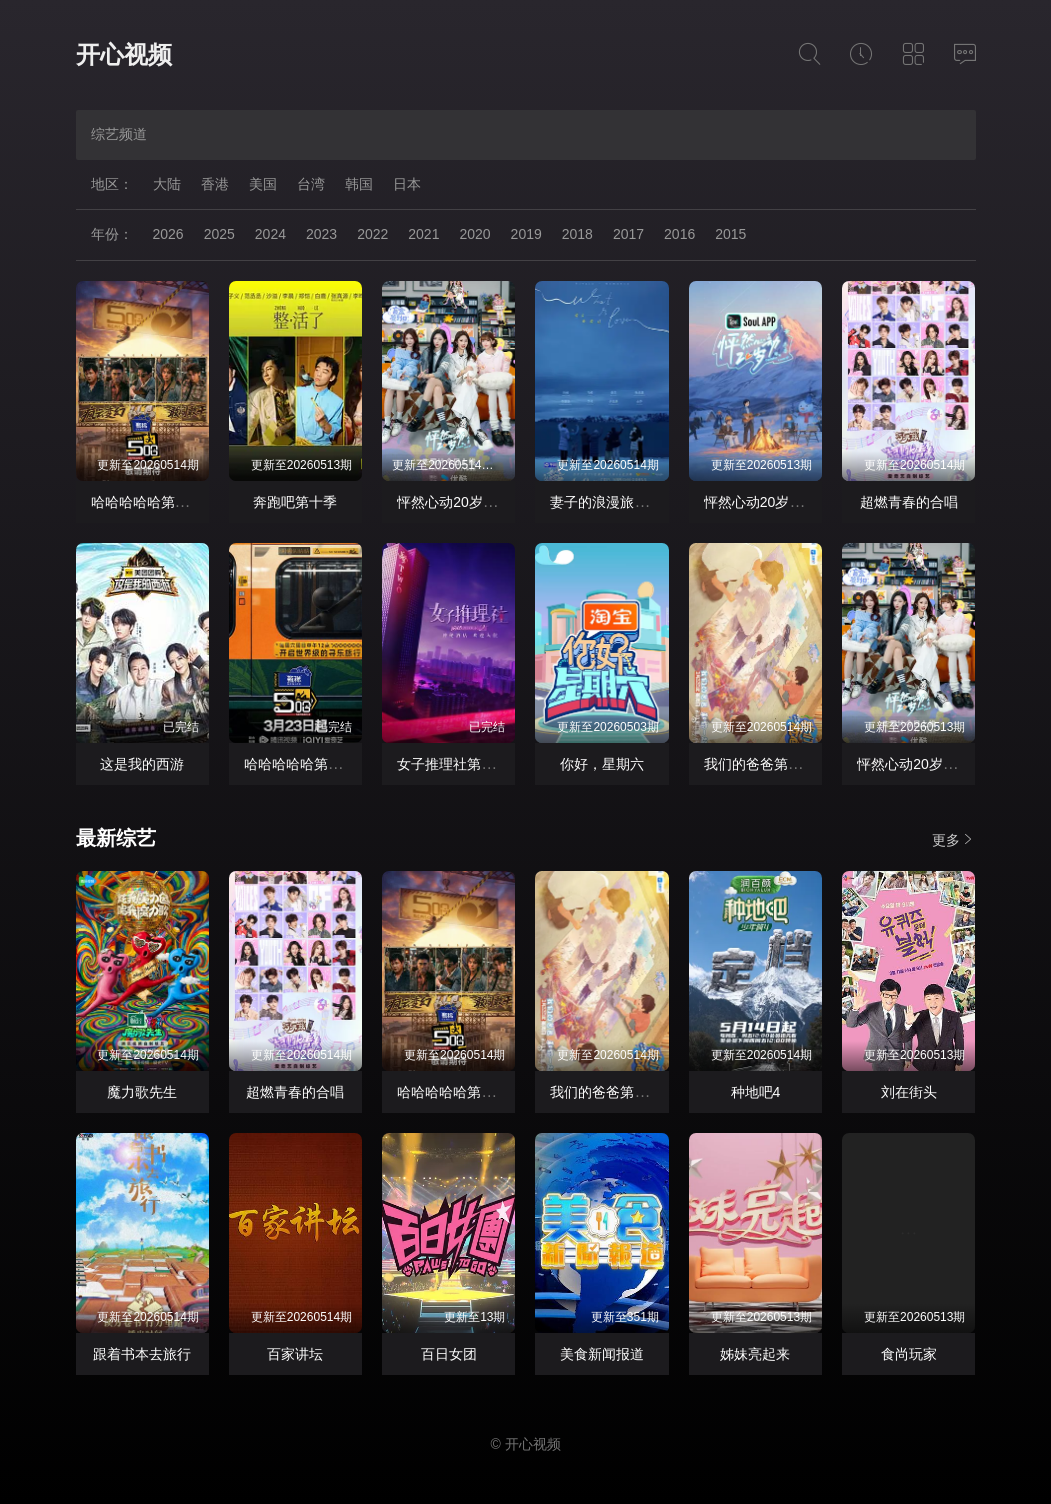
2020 (474, 234)
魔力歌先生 (142, 1092)
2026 (168, 234)
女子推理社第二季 (453, 764)
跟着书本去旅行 (142, 1354)
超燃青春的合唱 (909, 502)
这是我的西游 (142, 764)
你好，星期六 (602, 764)
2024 (270, 234)
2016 (679, 234)
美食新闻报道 (602, 1354)
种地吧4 (756, 1092)
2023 (321, 234)
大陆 (167, 184)
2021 (423, 234)
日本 (407, 184)
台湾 (311, 184)
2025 (219, 234)
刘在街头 (909, 1092)
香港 (215, 184)
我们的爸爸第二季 (760, 764)
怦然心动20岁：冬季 (461, 502)
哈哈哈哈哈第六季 (147, 502)
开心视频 (124, 54)
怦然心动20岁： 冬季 (769, 502)
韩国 (359, 184)
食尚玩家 (909, 1354)
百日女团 (449, 1354)
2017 (628, 234)
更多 (954, 839)
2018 (577, 234)
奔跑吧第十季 (295, 502)
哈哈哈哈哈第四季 (300, 764)
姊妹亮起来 (755, 1354)
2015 (730, 234)
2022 (372, 234)
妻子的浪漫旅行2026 (614, 502)
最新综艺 (116, 838)
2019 (526, 234)
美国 (263, 184)
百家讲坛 (295, 1354)
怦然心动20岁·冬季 (915, 764)
